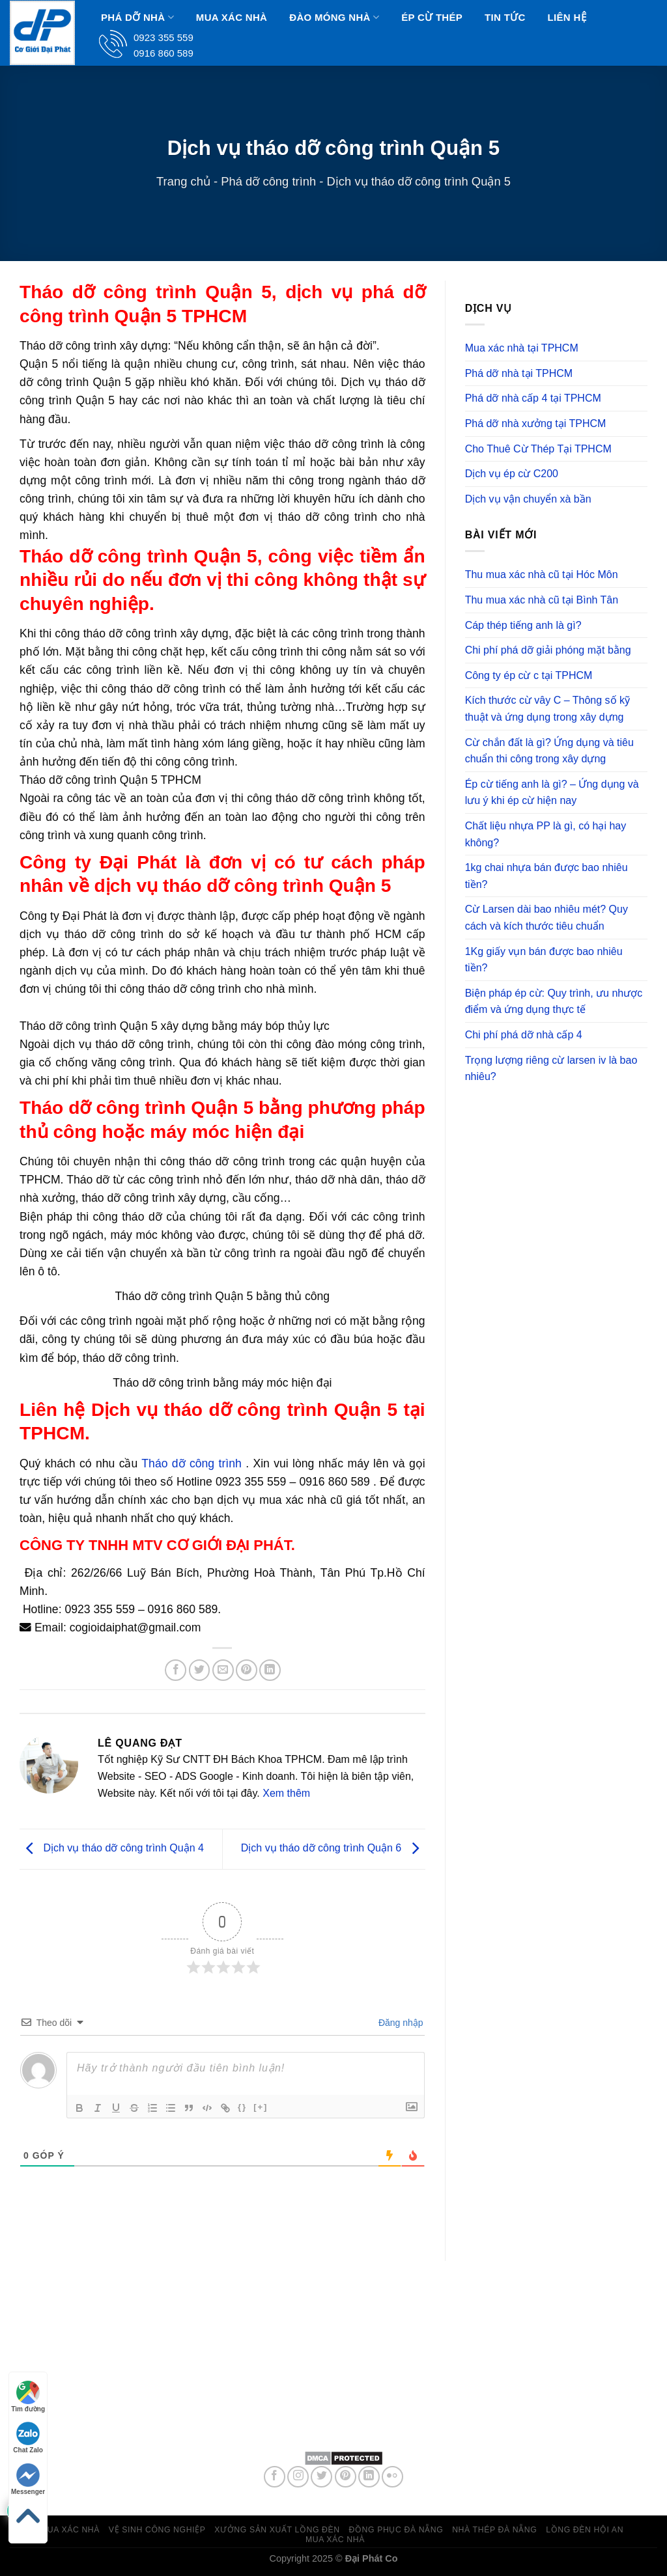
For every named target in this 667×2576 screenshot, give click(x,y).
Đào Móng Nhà (334, 17)
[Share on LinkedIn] (270, 1670)
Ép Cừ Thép (431, 17)
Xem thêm (286, 1793)
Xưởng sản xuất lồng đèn (276, 2529)
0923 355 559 (370, 2411)
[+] (260, 2107)
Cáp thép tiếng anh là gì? (523, 625)
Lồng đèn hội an (584, 2529)
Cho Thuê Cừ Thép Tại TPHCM (538, 448)
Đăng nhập (399, 2022)
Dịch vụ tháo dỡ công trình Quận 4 (112, 1848)
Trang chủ (183, 181)
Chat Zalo (28, 2438)
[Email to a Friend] (223, 1670)
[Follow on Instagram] (298, 2476)
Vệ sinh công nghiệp (157, 2529)
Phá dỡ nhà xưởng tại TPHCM (535, 423)
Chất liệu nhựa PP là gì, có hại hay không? (546, 834)
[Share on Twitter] (199, 1670)
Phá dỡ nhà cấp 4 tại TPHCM (533, 398)
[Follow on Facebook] (274, 2476)
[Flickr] (392, 2476)
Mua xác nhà (231, 17)
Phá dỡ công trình (268, 181)
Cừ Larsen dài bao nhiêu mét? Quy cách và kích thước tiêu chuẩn (546, 918)
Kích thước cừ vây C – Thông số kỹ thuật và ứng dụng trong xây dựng (547, 709)
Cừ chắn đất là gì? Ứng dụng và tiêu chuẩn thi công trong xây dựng (549, 751)
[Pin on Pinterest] (246, 1670)
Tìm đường (28, 2397)
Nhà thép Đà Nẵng (494, 2529)
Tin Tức (505, 17)
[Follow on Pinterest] (345, 2476)
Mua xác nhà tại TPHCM (521, 347)
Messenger (28, 2479)
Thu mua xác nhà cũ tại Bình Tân (542, 599)
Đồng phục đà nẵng (396, 2529)
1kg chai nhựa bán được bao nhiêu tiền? (546, 876)
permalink (329, 1701)
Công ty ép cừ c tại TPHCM (529, 675)
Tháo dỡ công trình (191, 1463)
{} (242, 2107)
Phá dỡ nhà (137, 17)
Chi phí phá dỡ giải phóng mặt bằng (548, 650)
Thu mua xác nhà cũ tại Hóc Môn (541, 574)
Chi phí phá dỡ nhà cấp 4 (523, 1034)
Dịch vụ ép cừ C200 (511, 473)
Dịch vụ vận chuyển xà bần (528, 499)
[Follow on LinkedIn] (369, 2476)
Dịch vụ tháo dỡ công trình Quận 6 (333, 1848)
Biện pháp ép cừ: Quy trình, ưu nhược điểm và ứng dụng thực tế (554, 1002)
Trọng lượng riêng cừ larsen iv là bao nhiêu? (551, 1069)
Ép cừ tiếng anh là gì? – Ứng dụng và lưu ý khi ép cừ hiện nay (552, 793)
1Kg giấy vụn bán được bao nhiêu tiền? (544, 960)
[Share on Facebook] (175, 1670)
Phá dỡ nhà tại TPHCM (519, 373)
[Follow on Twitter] (321, 2476)
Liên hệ (567, 17)
